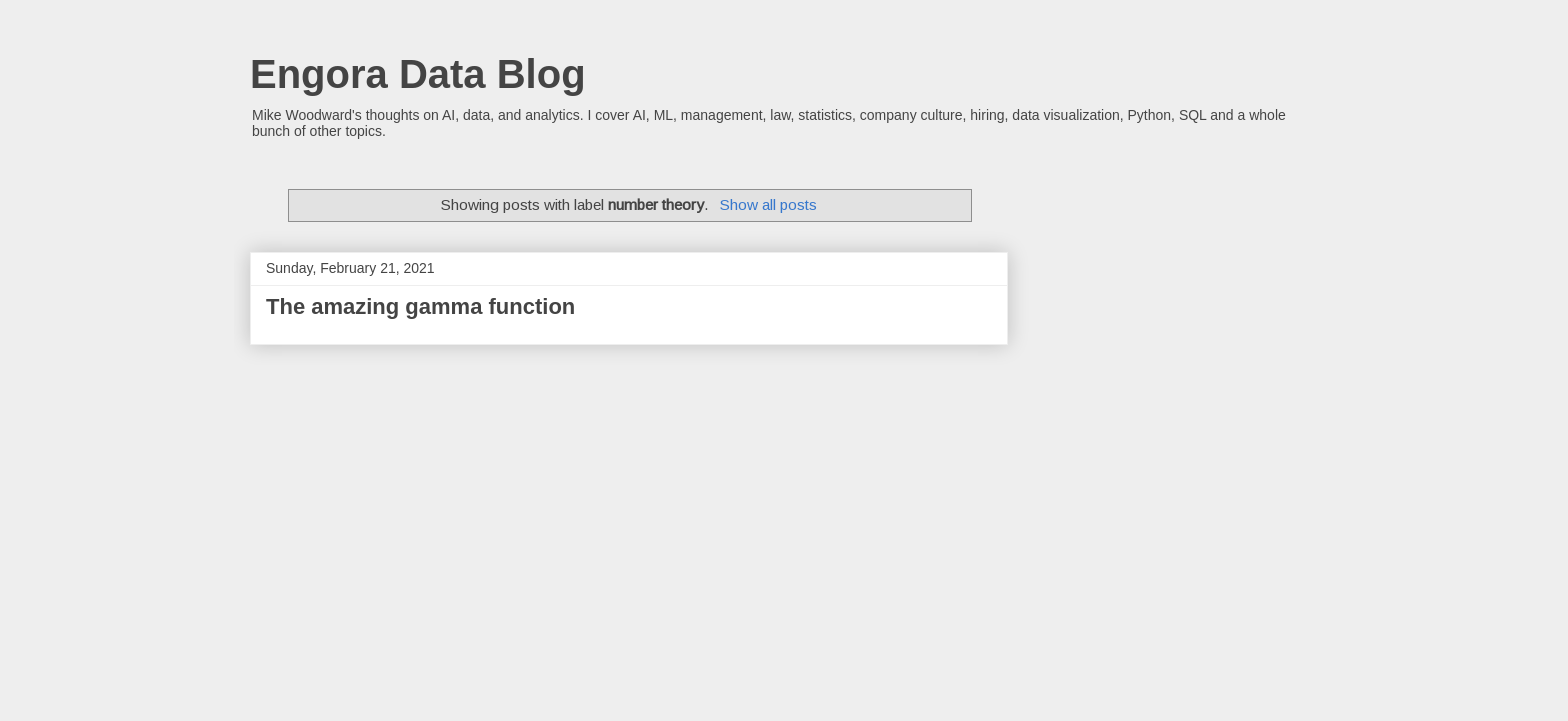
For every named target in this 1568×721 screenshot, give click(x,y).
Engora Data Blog (418, 74)
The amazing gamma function (420, 306)
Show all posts (768, 204)
